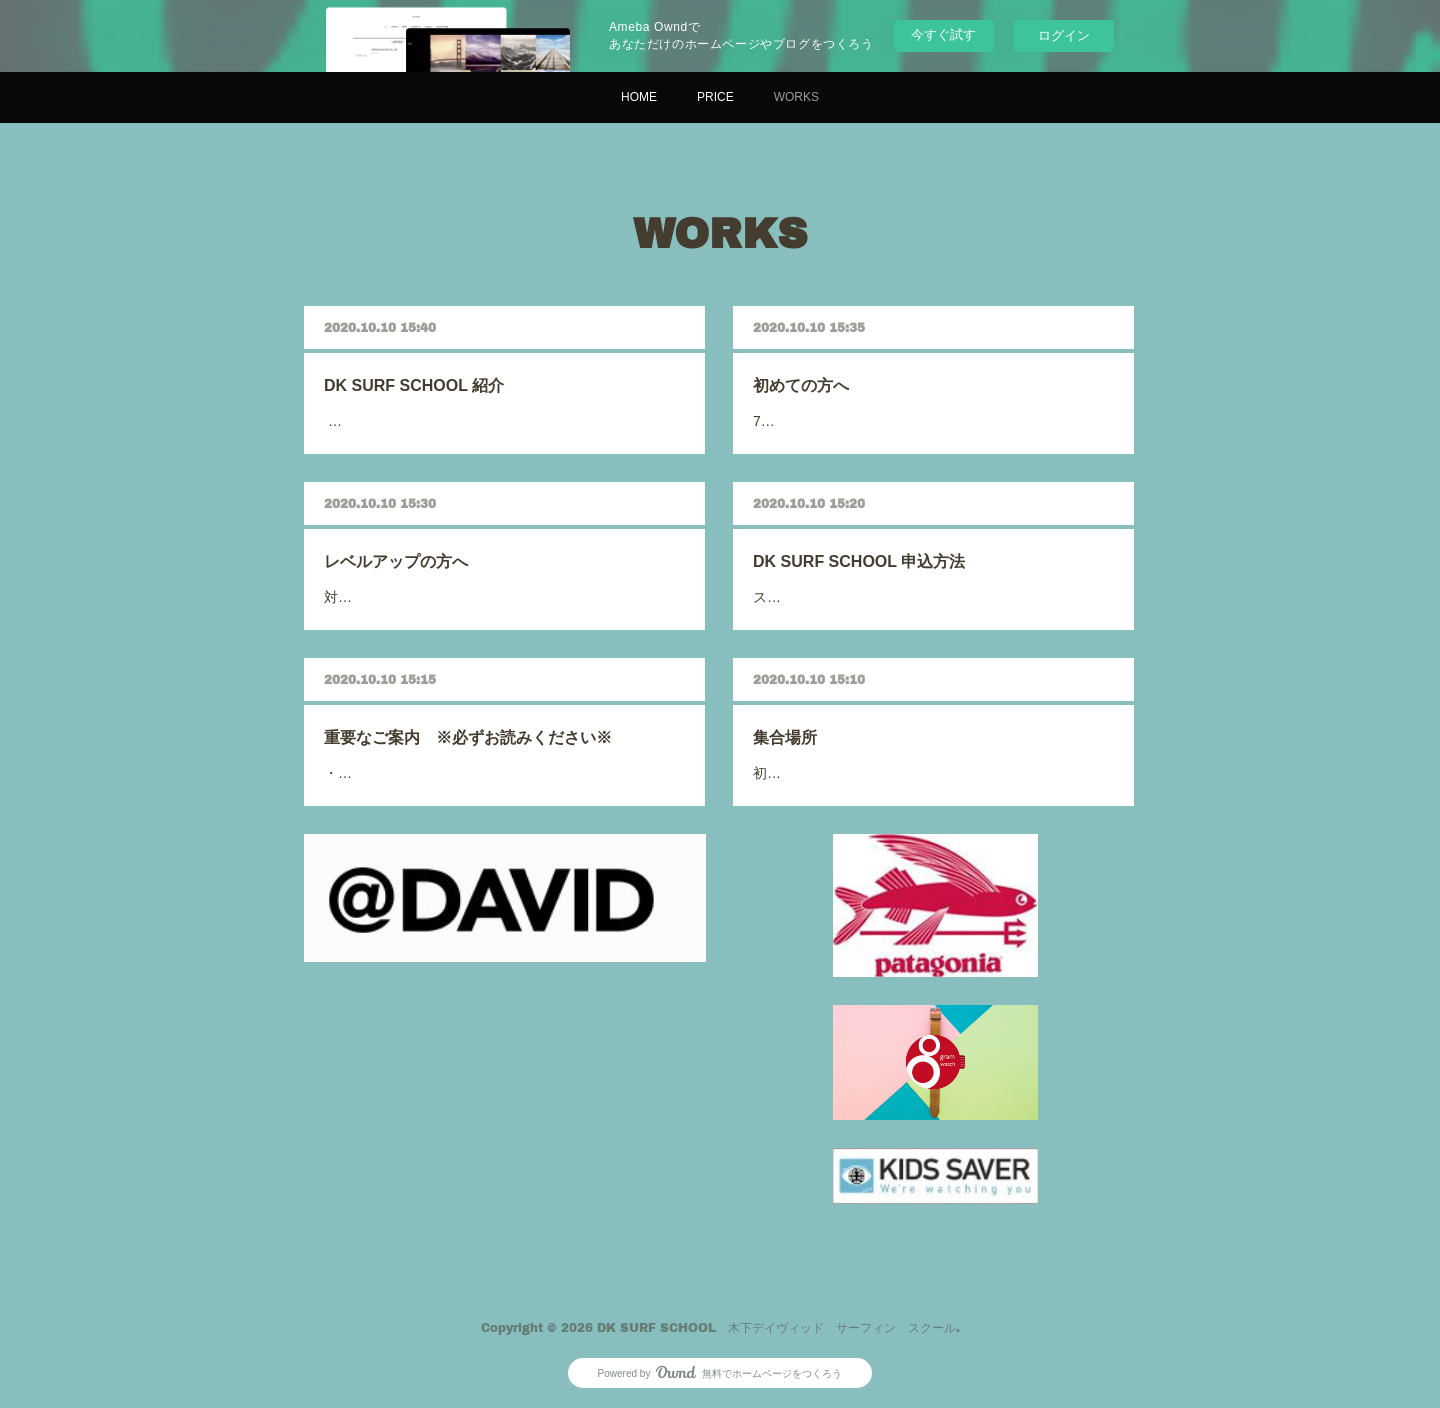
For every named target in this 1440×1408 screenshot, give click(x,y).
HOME (639, 97)
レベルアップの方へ (457, 558)
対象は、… (441, 574)
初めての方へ (875, 382)
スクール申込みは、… (884, 575)
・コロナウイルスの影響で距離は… (474, 751)
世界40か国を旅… (451, 397)
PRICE (715, 97)
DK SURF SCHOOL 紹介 (465, 382)
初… (860, 751)
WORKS (796, 97)
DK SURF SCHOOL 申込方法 (900, 559)
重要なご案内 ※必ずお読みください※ (488, 735)
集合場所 (868, 736)
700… (862, 398)
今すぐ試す (943, 34)
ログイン (1064, 35)
